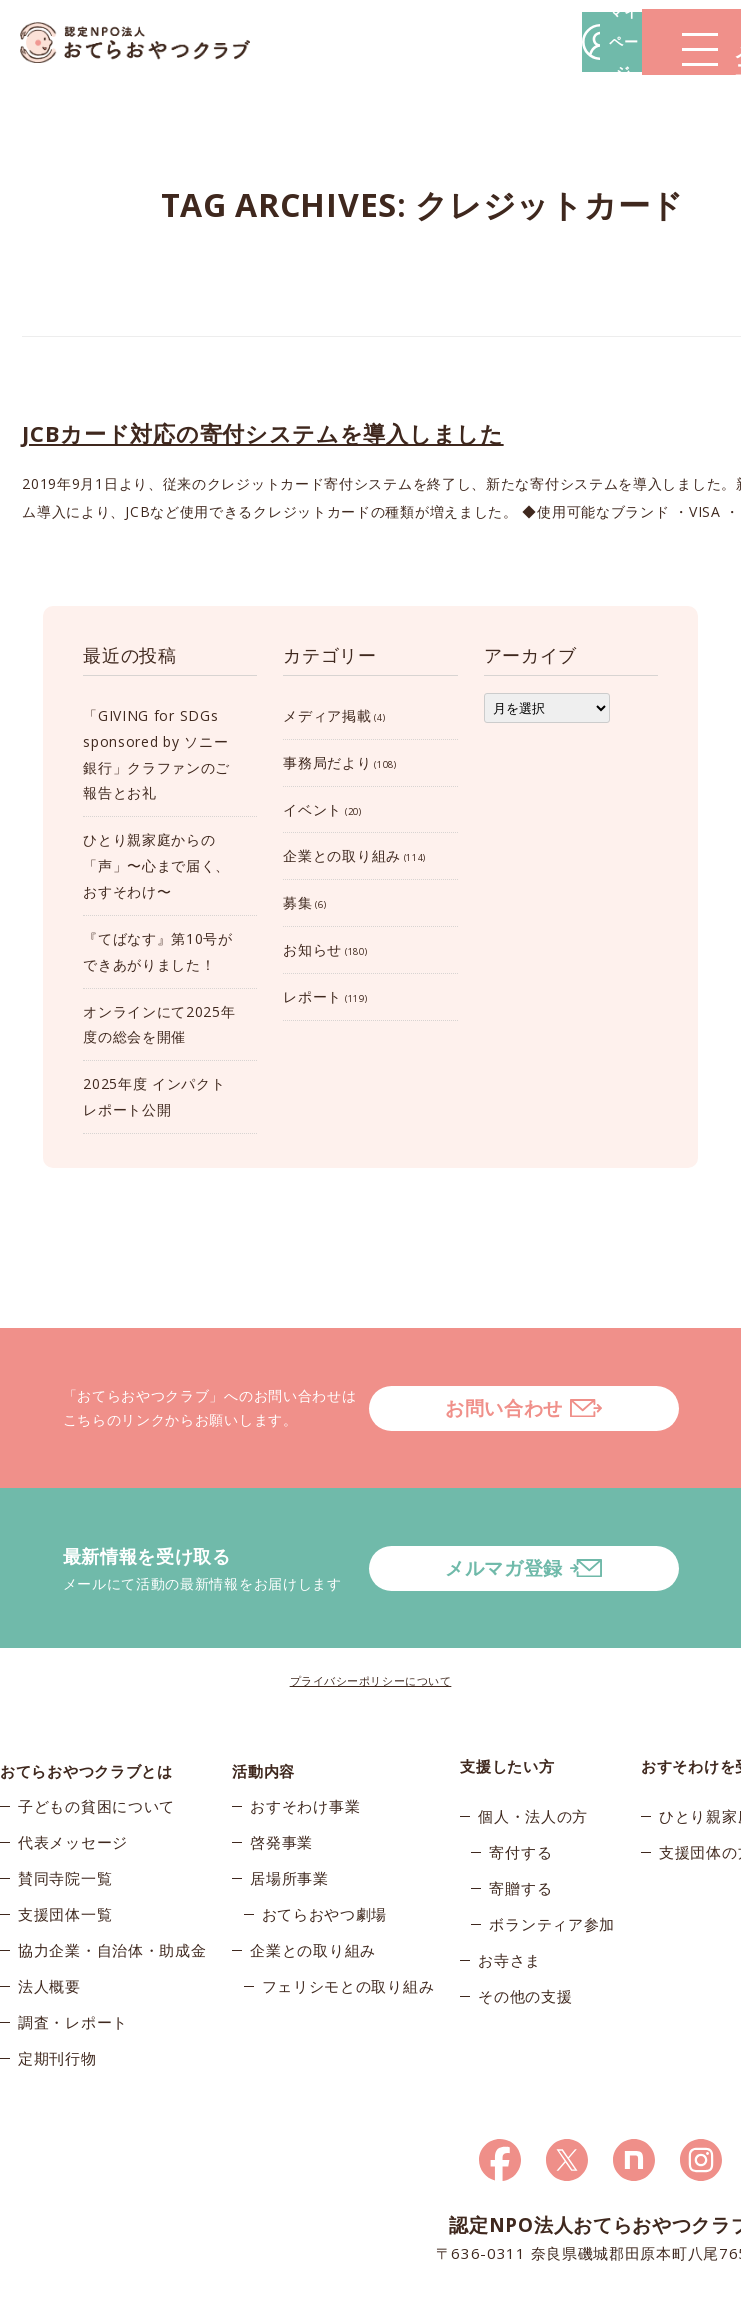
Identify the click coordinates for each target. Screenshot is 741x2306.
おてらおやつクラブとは (86, 1686)
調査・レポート (73, 1952)
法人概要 (49, 1916)
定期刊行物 (57, 1988)
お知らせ (312, 949)
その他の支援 (525, 1916)
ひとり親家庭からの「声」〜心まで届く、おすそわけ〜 (156, 865)
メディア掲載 (327, 715)
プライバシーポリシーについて (371, 1600)
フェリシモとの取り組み (348, 1916)
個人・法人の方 (533, 1736)
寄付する (520, 1772)
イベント (312, 809)
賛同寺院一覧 (65, 1808)
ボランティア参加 (552, 1844)
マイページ (438, 41)
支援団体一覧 (65, 1844)
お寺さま (509, 1880)
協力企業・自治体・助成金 (112, 1880)
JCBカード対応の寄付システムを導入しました (262, 433)
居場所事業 (289, 1808)
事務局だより (327, 762)
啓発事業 (281, 1772)
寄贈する (520, 1808)
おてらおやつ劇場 (325, 1844)
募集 (297, 902)
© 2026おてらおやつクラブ (80, 2285)
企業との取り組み (342, 855)
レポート (312, 996)
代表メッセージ (73, 1772)
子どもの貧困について (96, 1736)
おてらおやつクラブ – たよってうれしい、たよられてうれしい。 (150, 42)
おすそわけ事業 (305, 1736)
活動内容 (263, 1686)
